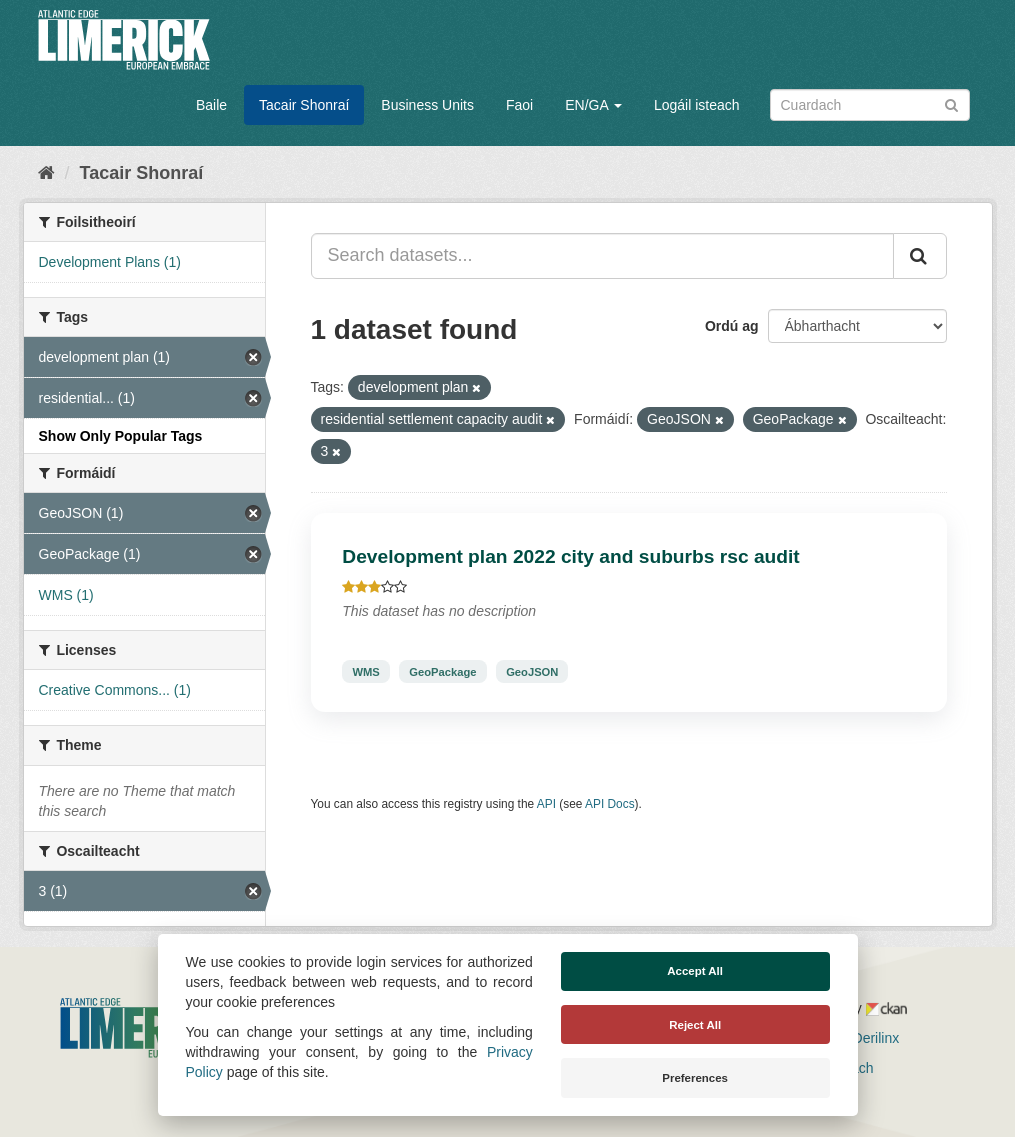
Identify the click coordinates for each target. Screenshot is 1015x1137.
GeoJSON (532, 671)
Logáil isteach (697, 105)
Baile (211, 105)
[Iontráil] (951, 103)
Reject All (695, 1025)
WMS (365, 671)
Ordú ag (732, 326)
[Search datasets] (870, 105)
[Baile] (46, 173)
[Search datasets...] (602, 256)
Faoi (519, 105)
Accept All (695, 971)
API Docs (610, 804)
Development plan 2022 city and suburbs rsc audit (570, 556)
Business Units (427, 105)
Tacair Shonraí (304, 105)
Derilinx (867, 1038)
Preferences (695, 1078)
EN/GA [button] (593, 105)
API (546, 804)
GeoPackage (442, 671)
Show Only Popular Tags (121, 436)
